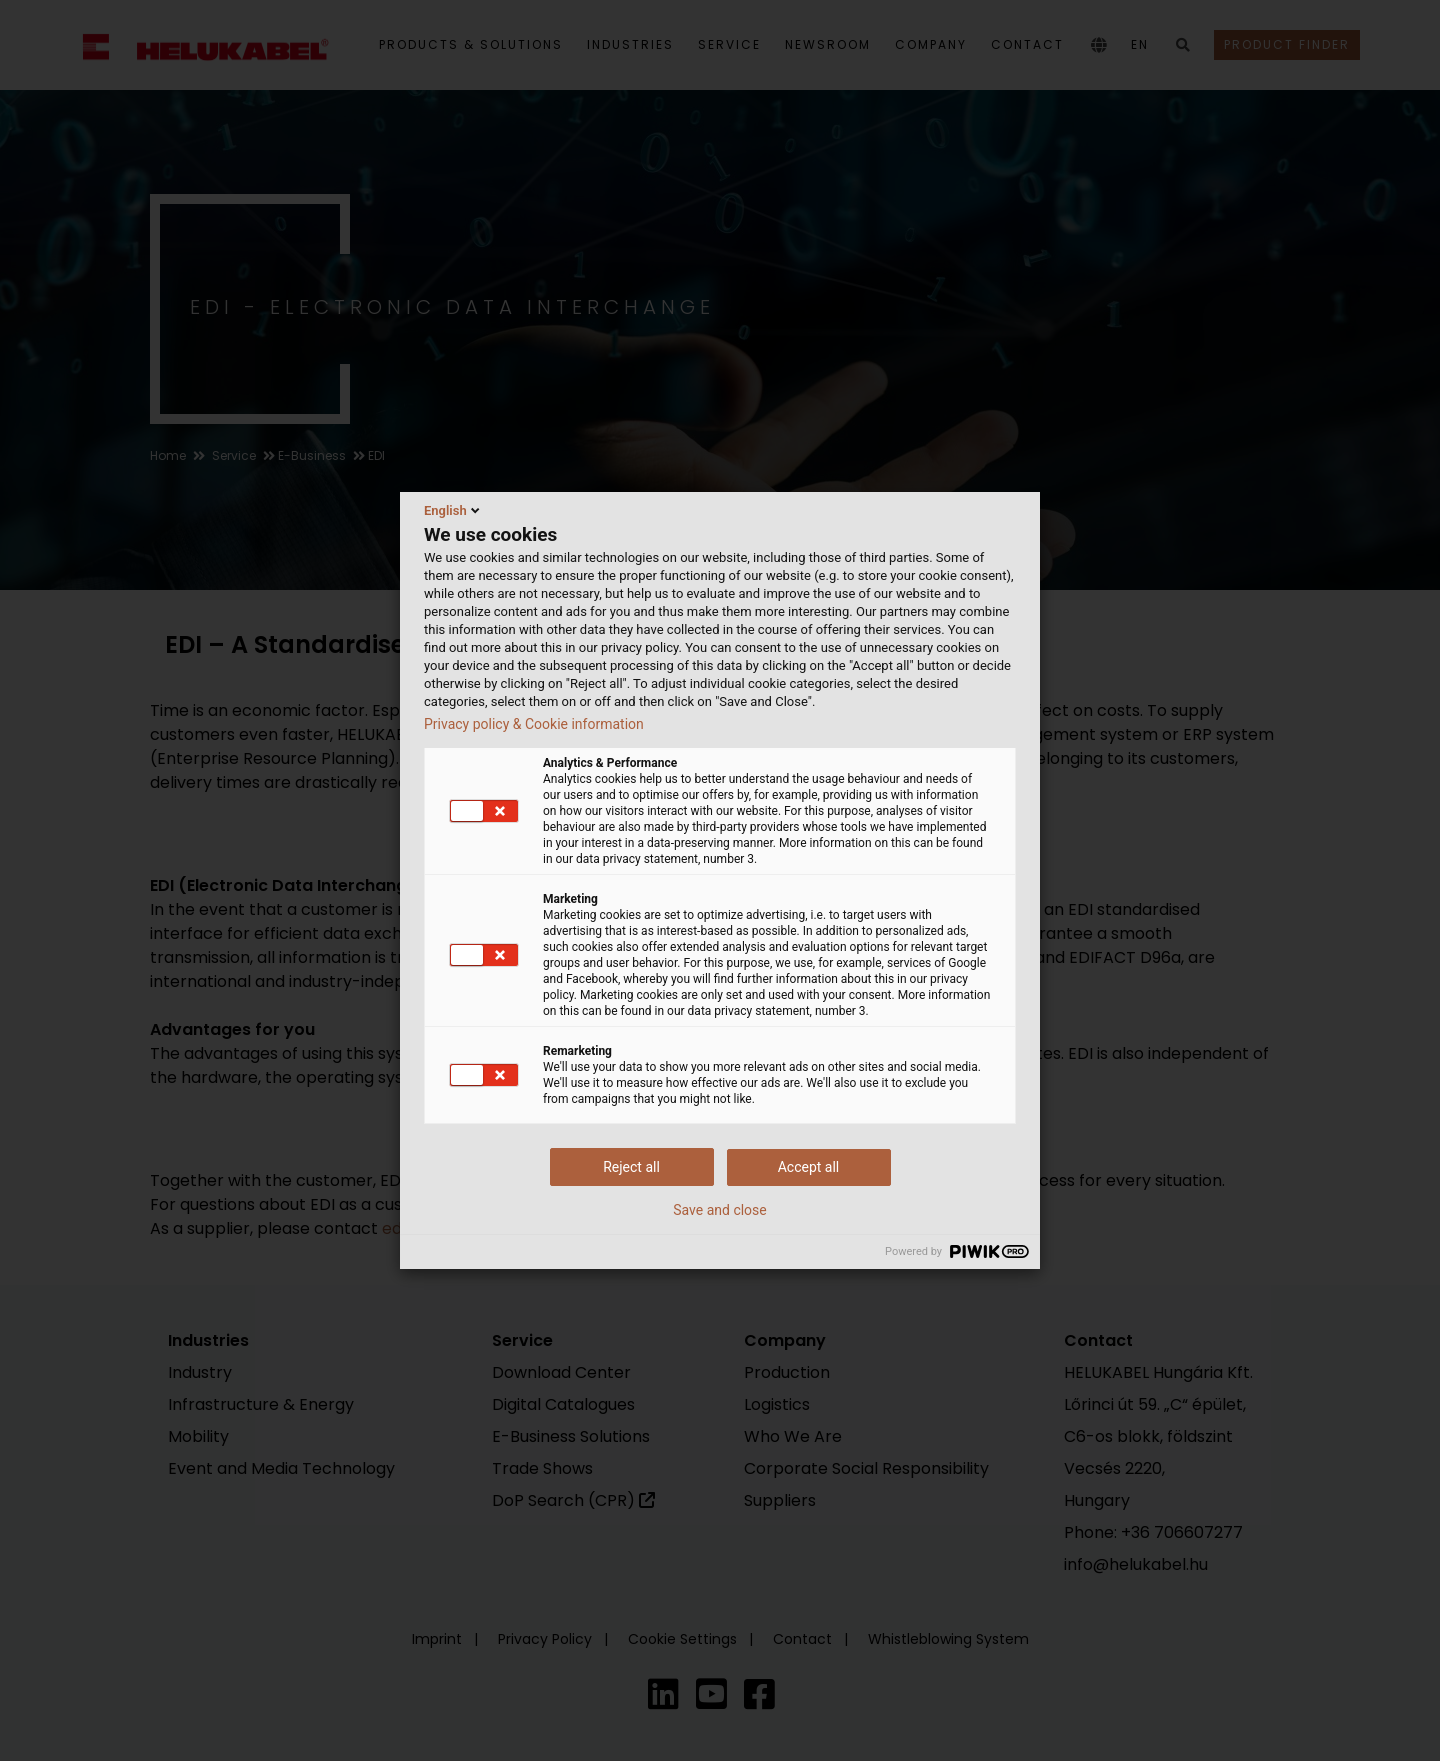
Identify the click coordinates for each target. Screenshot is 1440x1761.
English (453, 510)
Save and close (720, 1210)
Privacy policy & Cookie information (534, 724)
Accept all (809, 1167)
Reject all (631, 1167)
